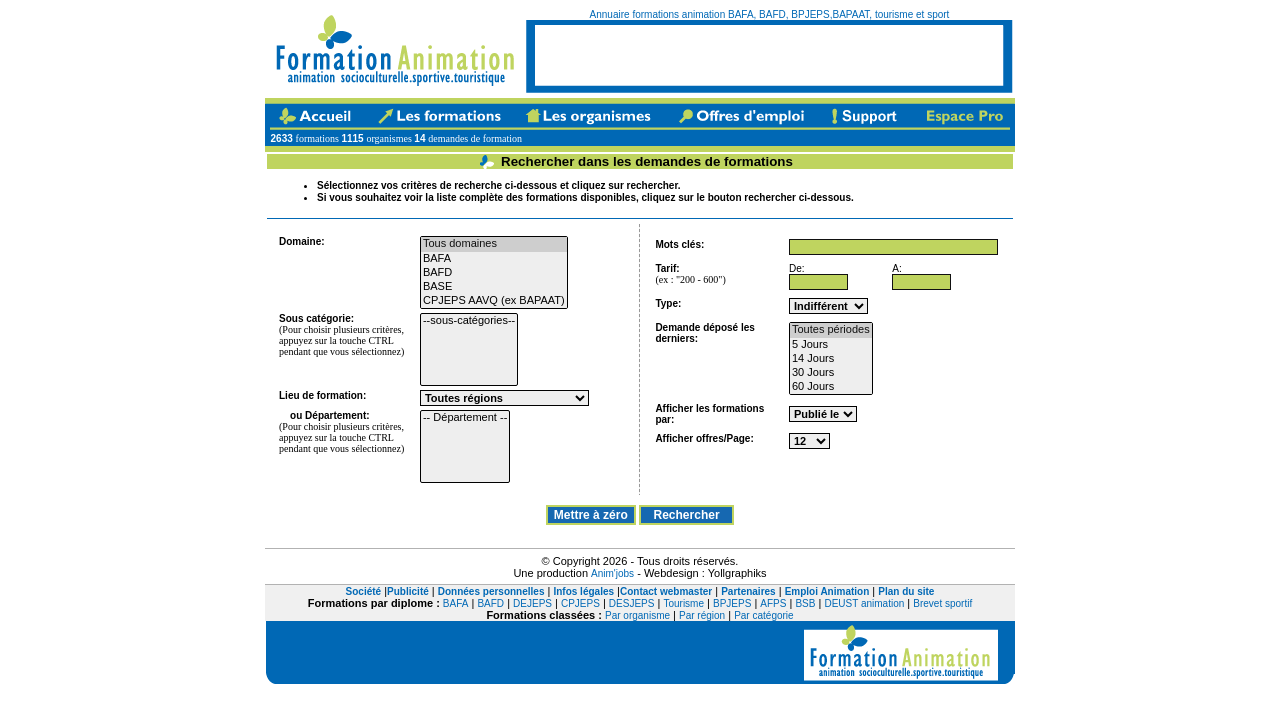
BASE (494, 287)
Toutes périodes (831, 330)
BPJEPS (732, 603)
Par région (702, 615)
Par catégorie (763, 615)
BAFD (494, 273)
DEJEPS (532, 603)
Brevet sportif (942, 603)
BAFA (494, 259)
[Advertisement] (769, 55)
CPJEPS (580, 603)
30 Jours (831, 373)
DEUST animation (864, 603)
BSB (805, 603)
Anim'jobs (612, 573)
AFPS (773, 603)
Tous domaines (494, 244)
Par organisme (637, 615)
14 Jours (831, 359)
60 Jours (831, 387)
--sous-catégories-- (469, 321)
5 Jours (831, 345)
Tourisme (683, 603)
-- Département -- (465, 418)
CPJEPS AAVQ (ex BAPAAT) (494, 301)
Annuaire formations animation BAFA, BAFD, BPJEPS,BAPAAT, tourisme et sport (770, 14)
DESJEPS (632, 603)
